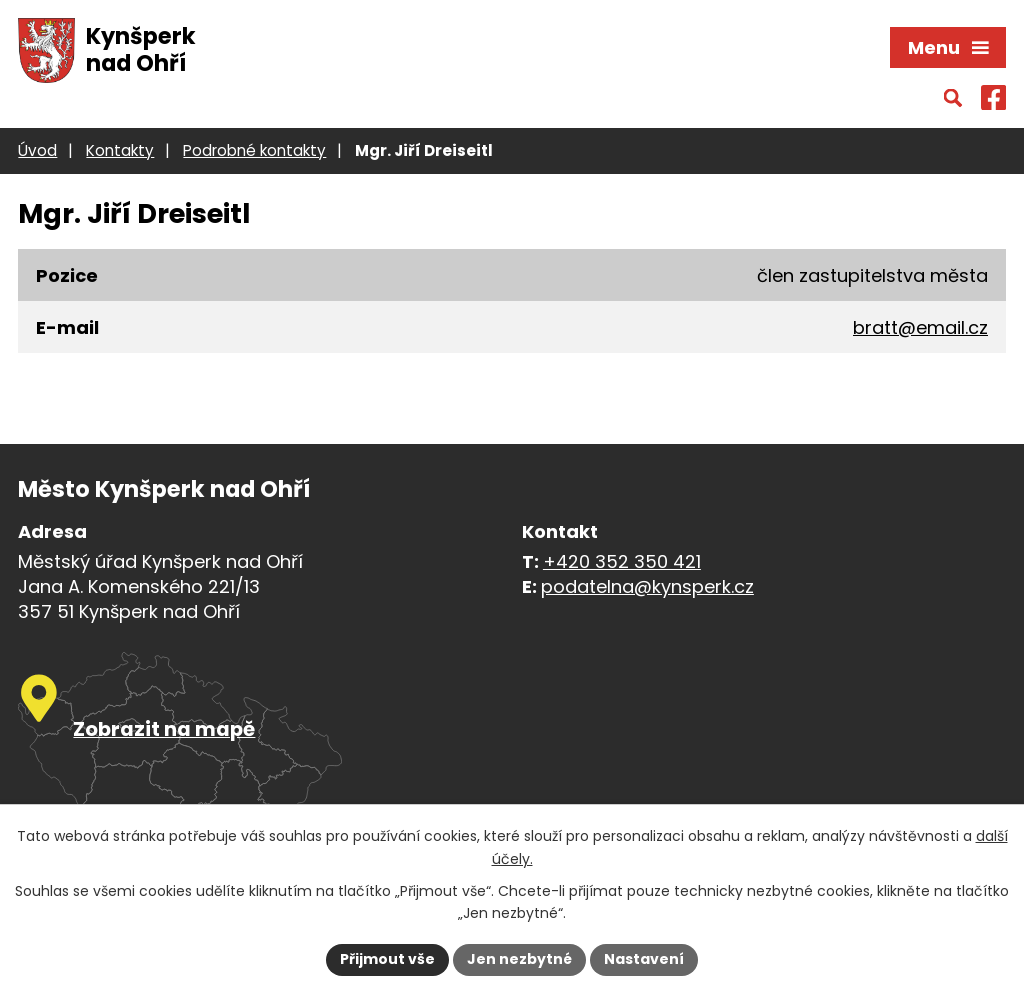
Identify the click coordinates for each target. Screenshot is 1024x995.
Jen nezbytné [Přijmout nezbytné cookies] (519, 959)
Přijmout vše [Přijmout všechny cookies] (387, 959)
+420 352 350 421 (622, 561)
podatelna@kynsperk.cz (647, 586)
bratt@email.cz (920, 327)
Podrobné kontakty (254, 150)
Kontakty (120, 150)
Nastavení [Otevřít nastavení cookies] (644, 959)
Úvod (37, 150)
